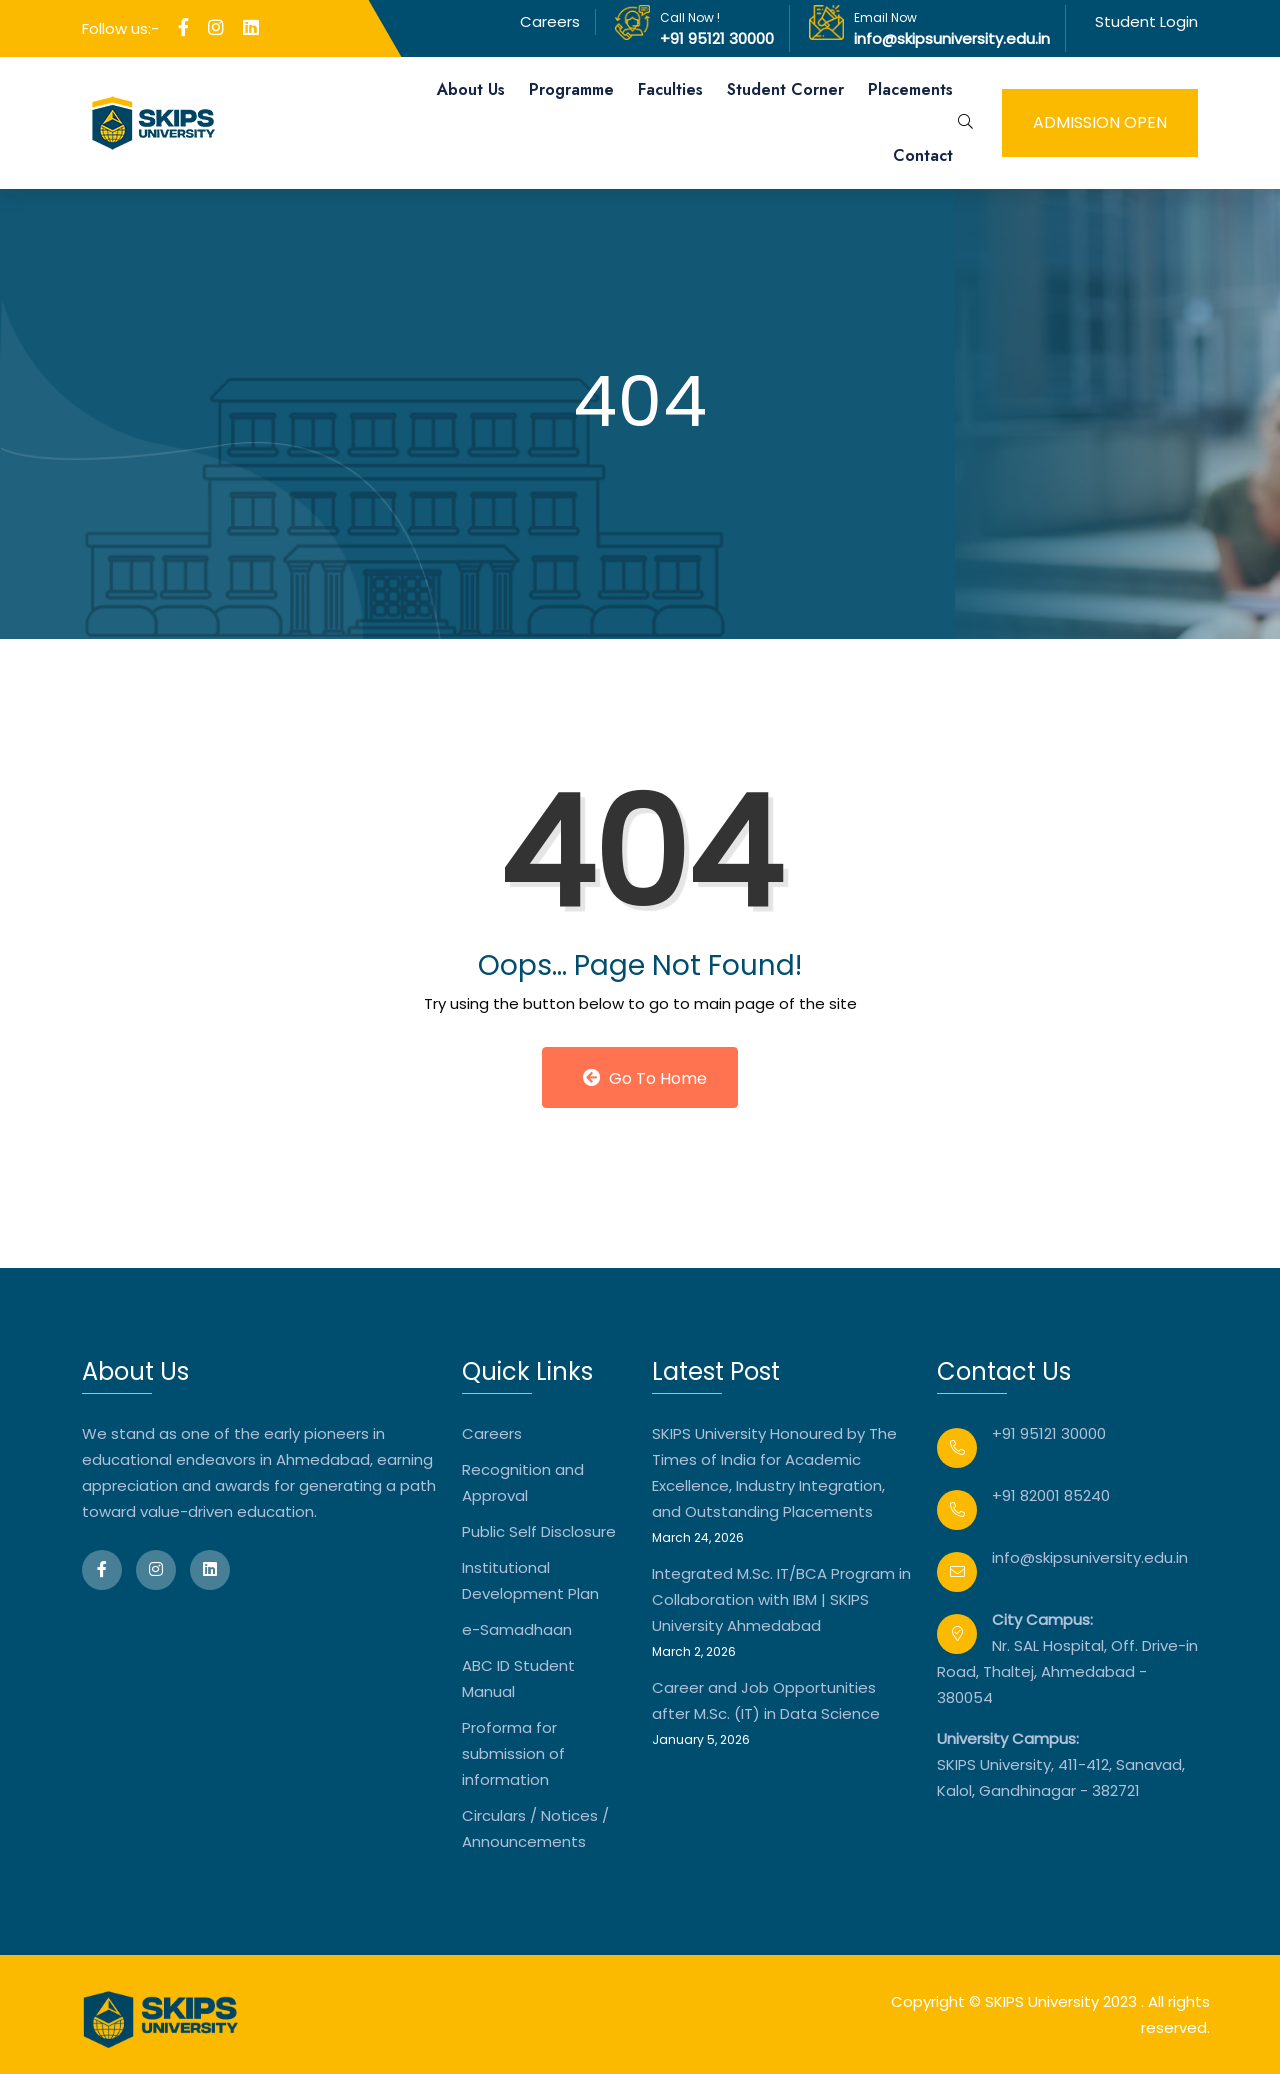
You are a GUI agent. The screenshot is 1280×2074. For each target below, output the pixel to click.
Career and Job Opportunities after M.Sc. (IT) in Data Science (766, 1700)
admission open (1100, 122)
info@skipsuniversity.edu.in (952, 38)
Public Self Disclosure (539, 1531)
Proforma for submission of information (513, 1753)
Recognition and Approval (523, 1482)
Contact (923, 155)
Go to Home (645, 1078)
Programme (571, 89)
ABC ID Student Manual (518, 1678)
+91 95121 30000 (717, 38)
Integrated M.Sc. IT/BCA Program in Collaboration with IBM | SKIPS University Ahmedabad (781, 1599)
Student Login (1146, 21)
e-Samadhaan (517, 1629)
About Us (471, 89)
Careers (550, 21)
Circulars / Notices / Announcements (535, 1828)
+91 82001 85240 (1051, 1495)
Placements (910, 89)
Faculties (670, 89)
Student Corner (785, 89)
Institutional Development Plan (530, 1580)
